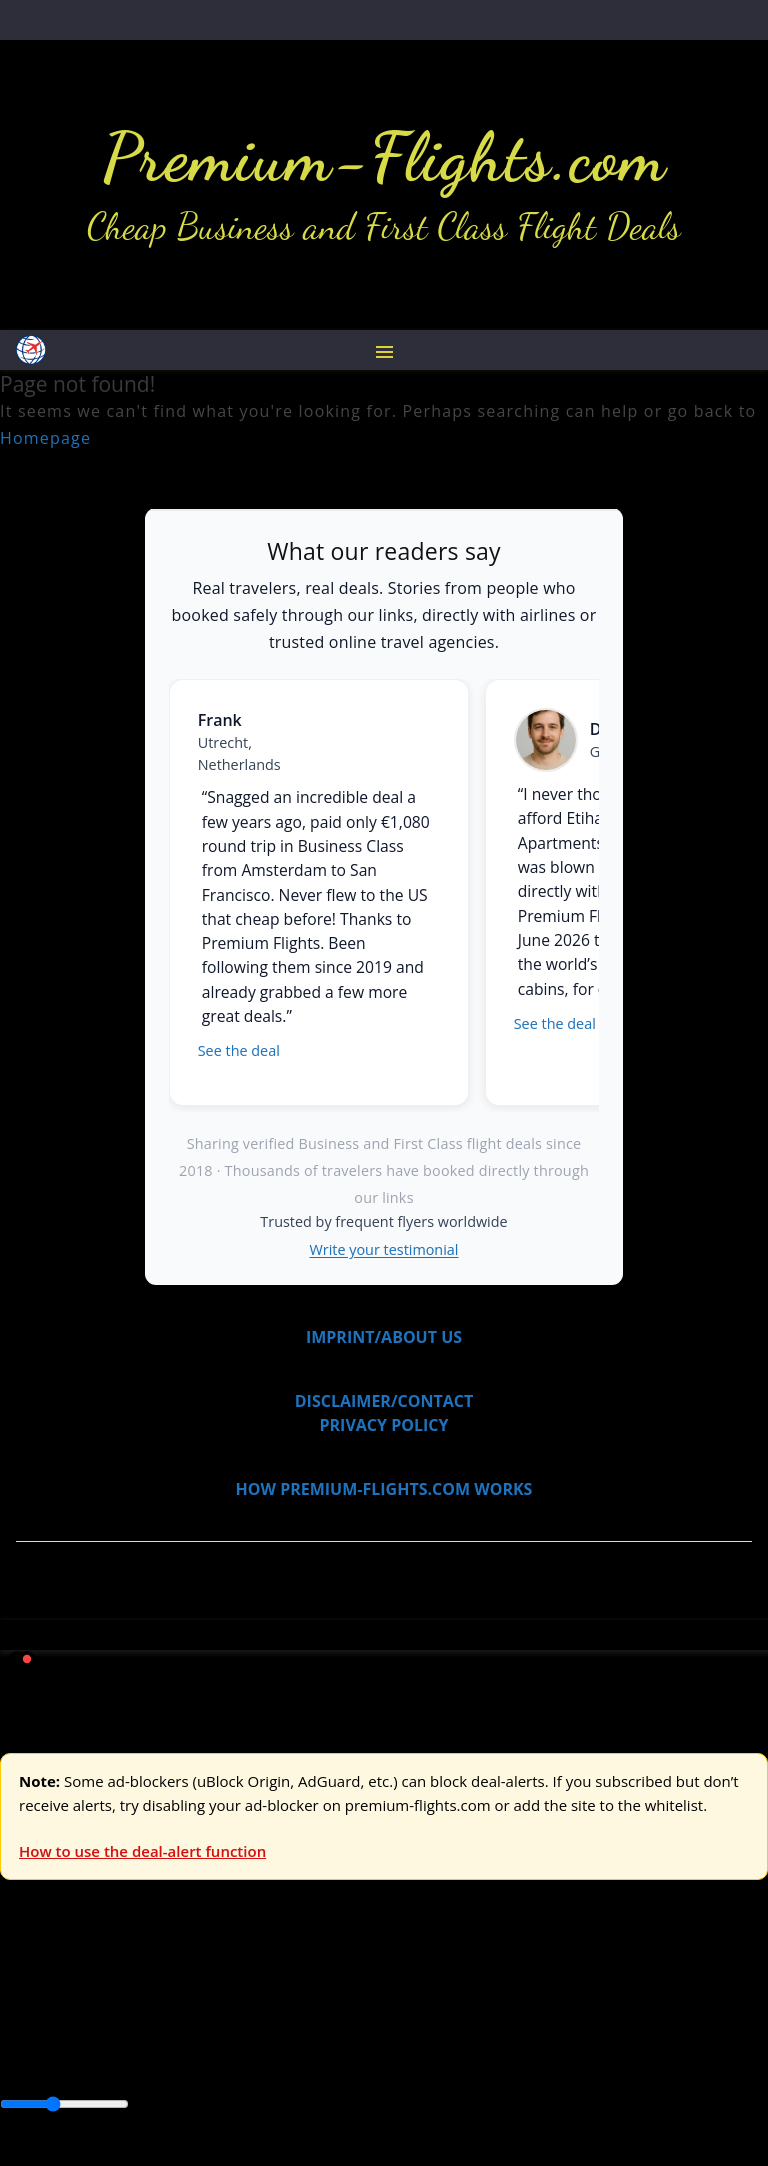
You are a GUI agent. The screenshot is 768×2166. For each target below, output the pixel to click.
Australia (280, 1988)
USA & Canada (111, 1988)
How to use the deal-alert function (142, 1851)
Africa (21, 2035)
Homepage (45, 438)
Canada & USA (272, 2035)
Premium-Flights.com (384, 157)
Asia (62, 2035)
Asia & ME (206, 1988)
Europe (27, 1988)
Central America (470, 2035)
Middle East (635, 2035)
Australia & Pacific (148, 2035)
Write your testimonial (384, 1249)
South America (54, 2059)
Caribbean (368, 2035)
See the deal (239, 1050)
